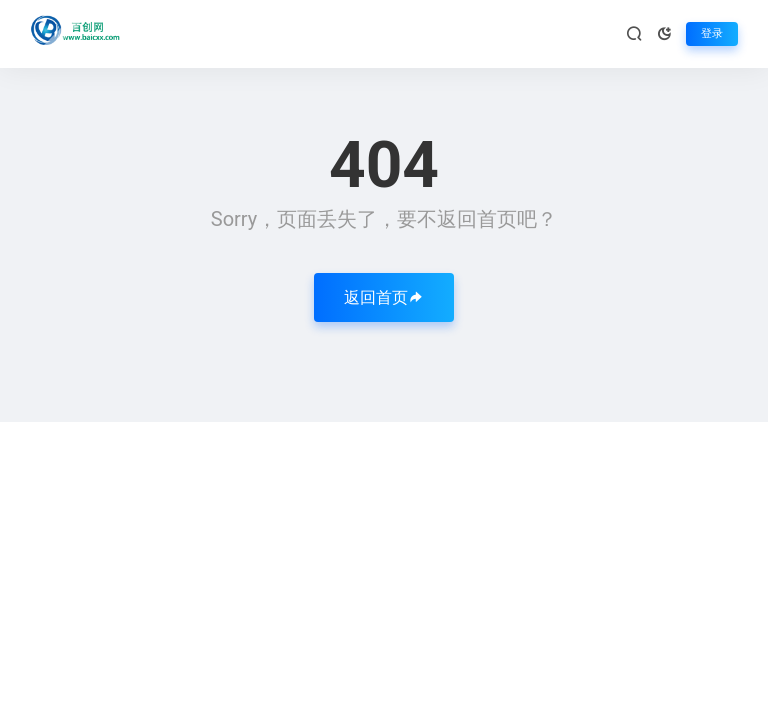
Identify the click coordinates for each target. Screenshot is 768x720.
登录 (712, 33)
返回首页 (384, 297)
